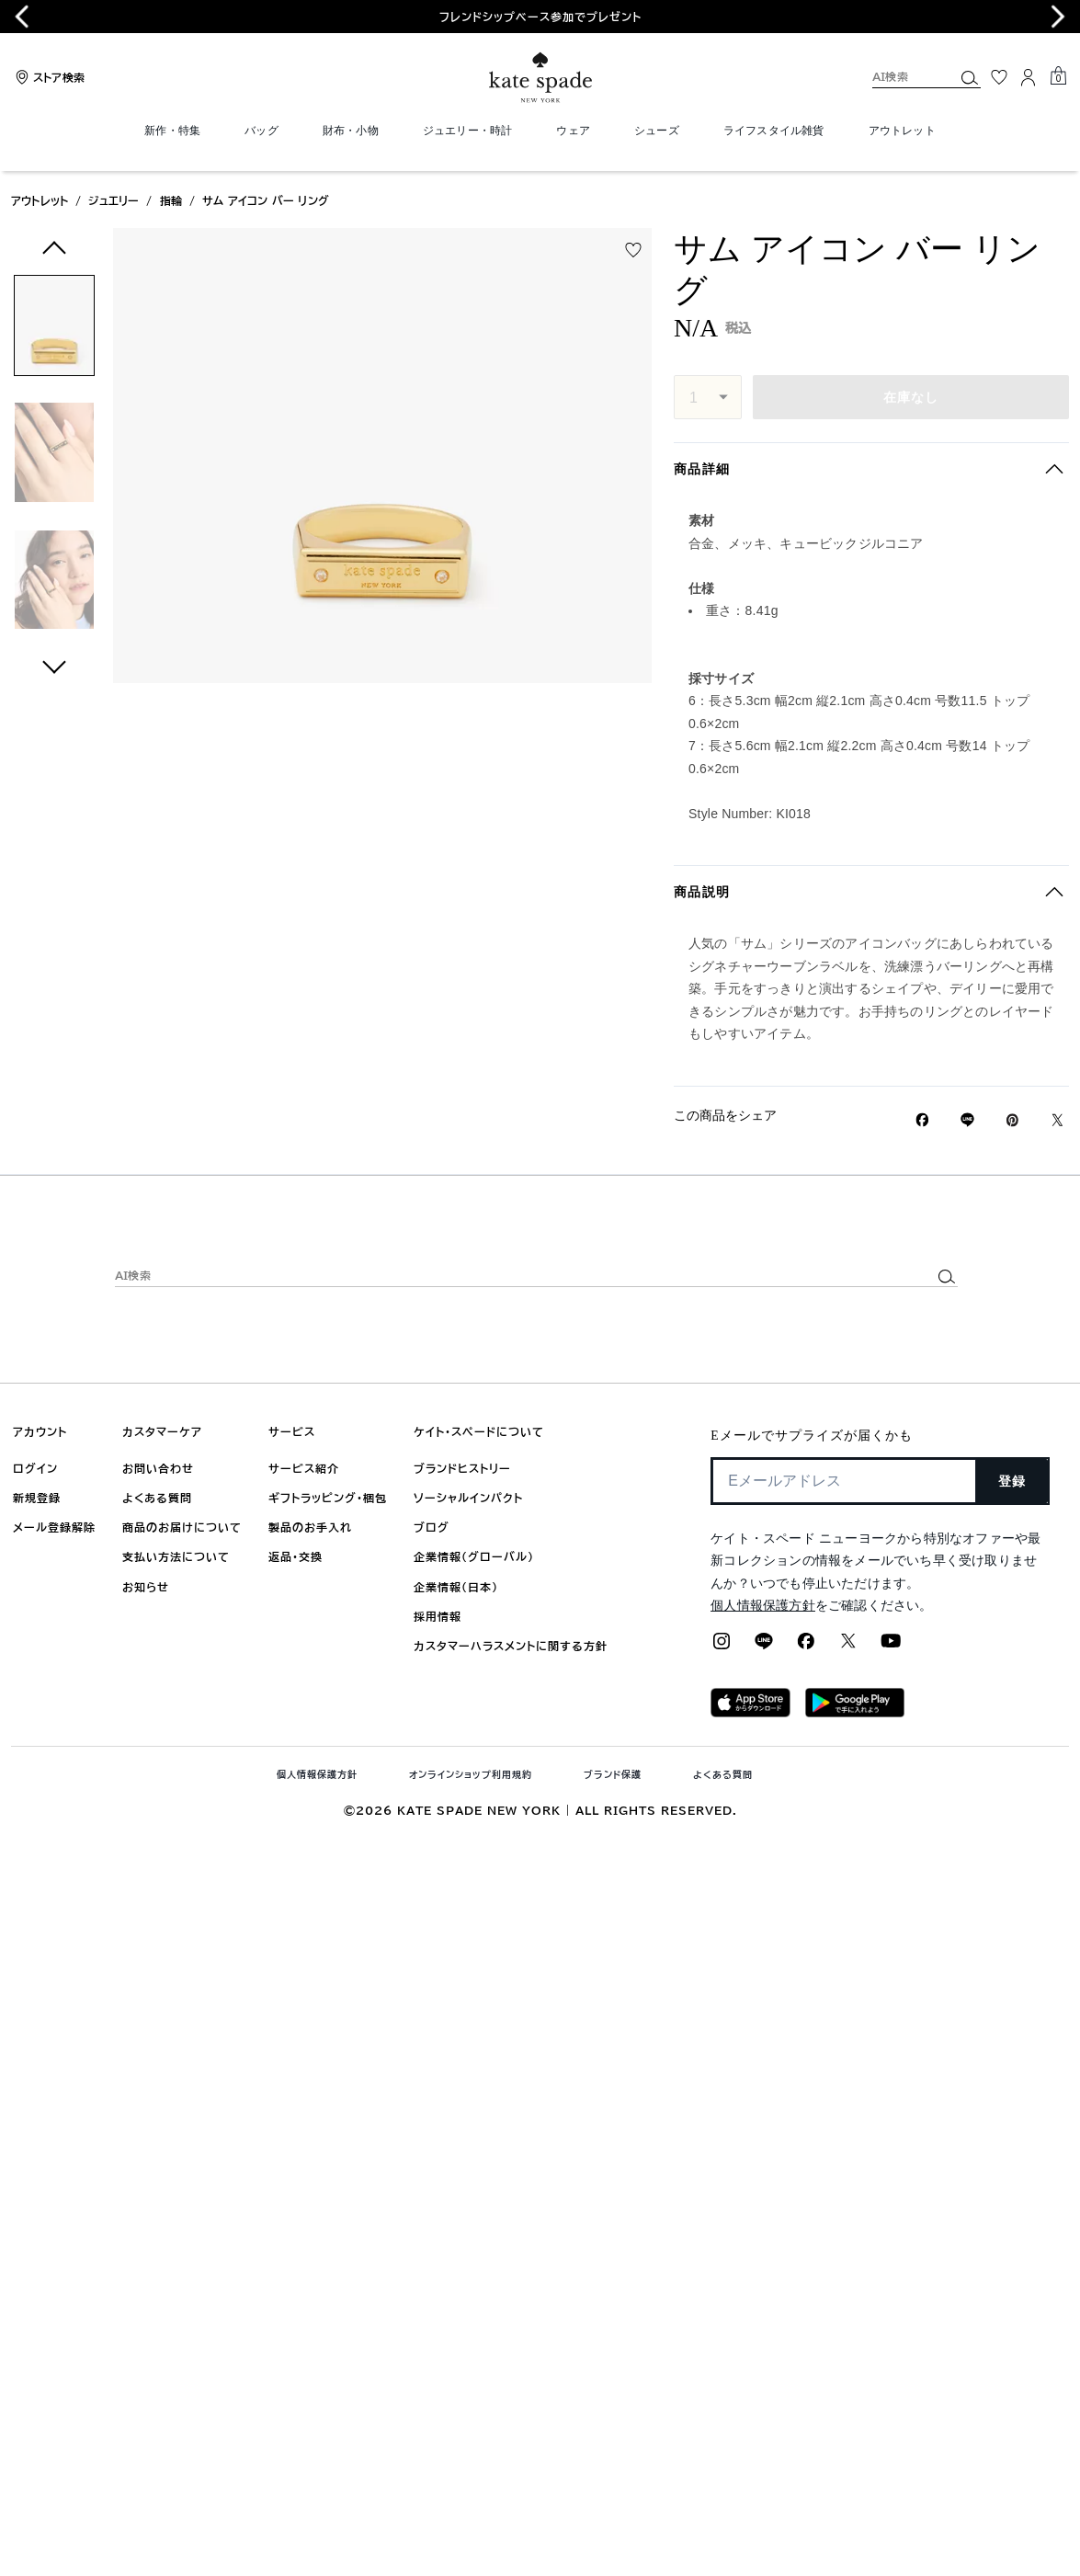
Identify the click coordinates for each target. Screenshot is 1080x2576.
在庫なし (911, 397)
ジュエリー (113, 200)
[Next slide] (1058, 16)
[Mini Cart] (1058, 76)
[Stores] (48, 77)
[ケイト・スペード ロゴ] (540, 77)
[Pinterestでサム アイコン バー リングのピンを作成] (1012, 1120)
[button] (54, 328)
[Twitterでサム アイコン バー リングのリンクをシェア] (1057, 1120)
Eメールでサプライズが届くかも (811, 1435)
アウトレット (39, 200)
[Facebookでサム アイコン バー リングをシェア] (922, 1120)
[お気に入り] (999, 77)
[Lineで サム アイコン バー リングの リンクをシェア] (967, 1120)
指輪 (171, 200)
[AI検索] (898, 76)
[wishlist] (633, 250)
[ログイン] (1028, 77)
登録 (1012, 1481)
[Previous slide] (22, 16)
